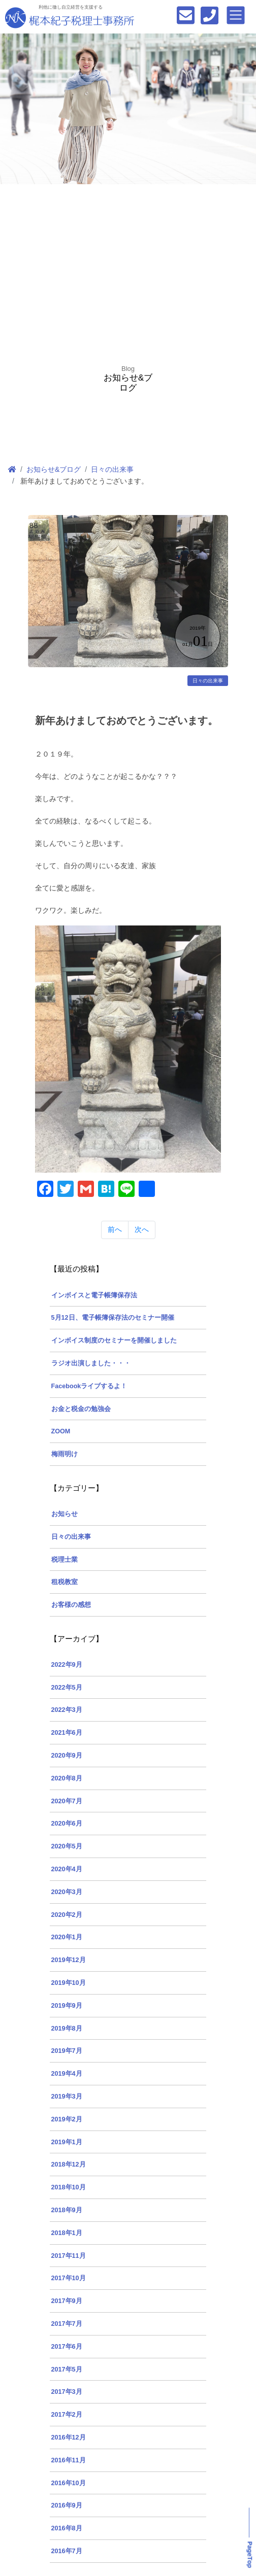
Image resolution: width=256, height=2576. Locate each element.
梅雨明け (64, 1454)
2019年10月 (68, 1982)
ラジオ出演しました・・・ (91, 1363)
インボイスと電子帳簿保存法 (94, 1295)
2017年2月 (66, 2414)
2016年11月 (68, 2460)
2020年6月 (66, 1823)
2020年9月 (66, 1755)
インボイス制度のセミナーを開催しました (114, 1340)
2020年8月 (66, 1778)
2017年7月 (66, 2323)
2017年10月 (68, 2278)
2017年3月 (66, 2391)
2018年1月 (66, 2233)
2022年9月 (66, 1664)
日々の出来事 (112, 469)
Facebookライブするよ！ (89, 1386)
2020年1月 (66, 1937)
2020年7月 (66, 1801)
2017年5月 (66, 2369)
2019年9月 (66, 2005)
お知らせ (64, 1514)
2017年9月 (66, 2301)
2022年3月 (66, 1709)
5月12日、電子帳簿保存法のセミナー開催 (112, 1317)
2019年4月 (66, 2073)
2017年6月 (66, 2346)
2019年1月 (66, 2142)
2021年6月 (66, 1732)
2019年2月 (66, 2119)
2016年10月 (68, 2483)
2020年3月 (66, 1892)
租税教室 (64, 1582)
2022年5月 (66, 1687)
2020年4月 (66, 1869)
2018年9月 (66, 2210)
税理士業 (64, 1559)
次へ (142, 1229)
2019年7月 (66, 2050)
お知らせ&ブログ (53, 469)
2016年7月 (66, 2551)
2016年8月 (66, 2528)
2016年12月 (68, 2437)
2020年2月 (66, 1914)
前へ (115, 1229)
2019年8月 (66, 2028)
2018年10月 (68, 2187)
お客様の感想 (71, 1604)
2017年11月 (68, 2255)
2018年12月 (68, 2164)
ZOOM (61, 1431)
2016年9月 (66, 2505)
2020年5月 (66, 1846)
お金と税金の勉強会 (81, 1409)
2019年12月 (68, 1960)
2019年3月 (66, 2096)
